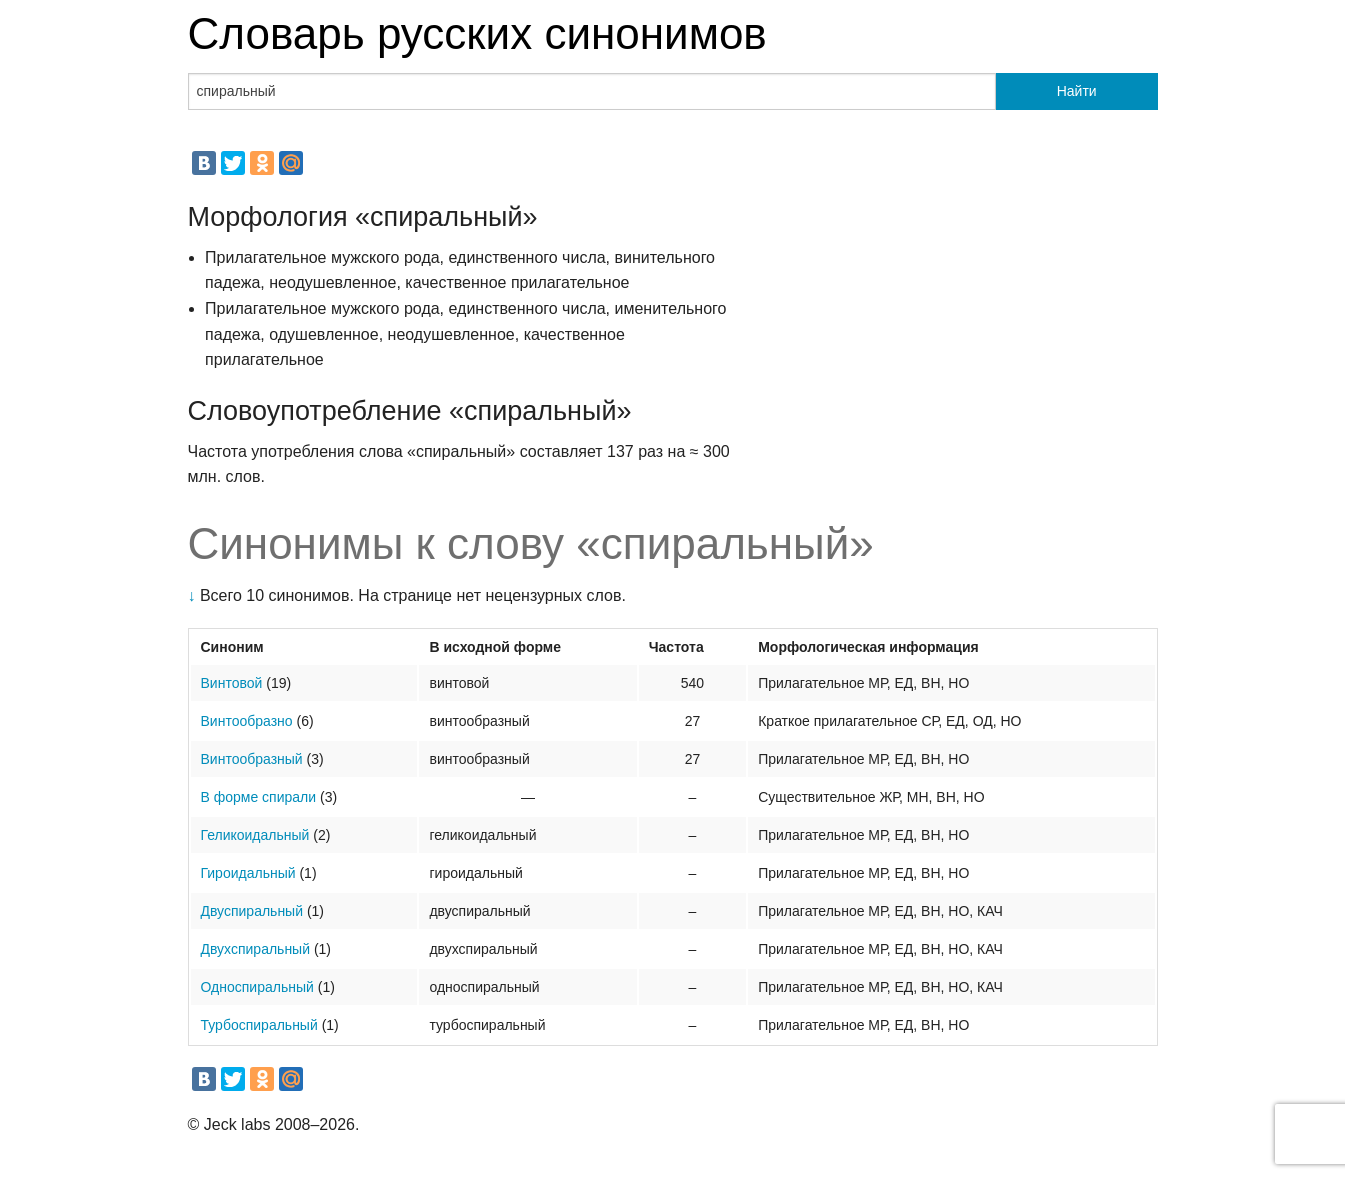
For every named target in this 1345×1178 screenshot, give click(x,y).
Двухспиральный (256, 949)
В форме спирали (259, 797)
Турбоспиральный (259, 1025)
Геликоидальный (255, 835)
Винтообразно (247, 721)
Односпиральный (257, 987)
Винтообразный (252, 759)
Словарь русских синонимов (477, 33)
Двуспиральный (252, 911)
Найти (1077, 91)
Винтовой (232, 683)
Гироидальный (248, 873)
